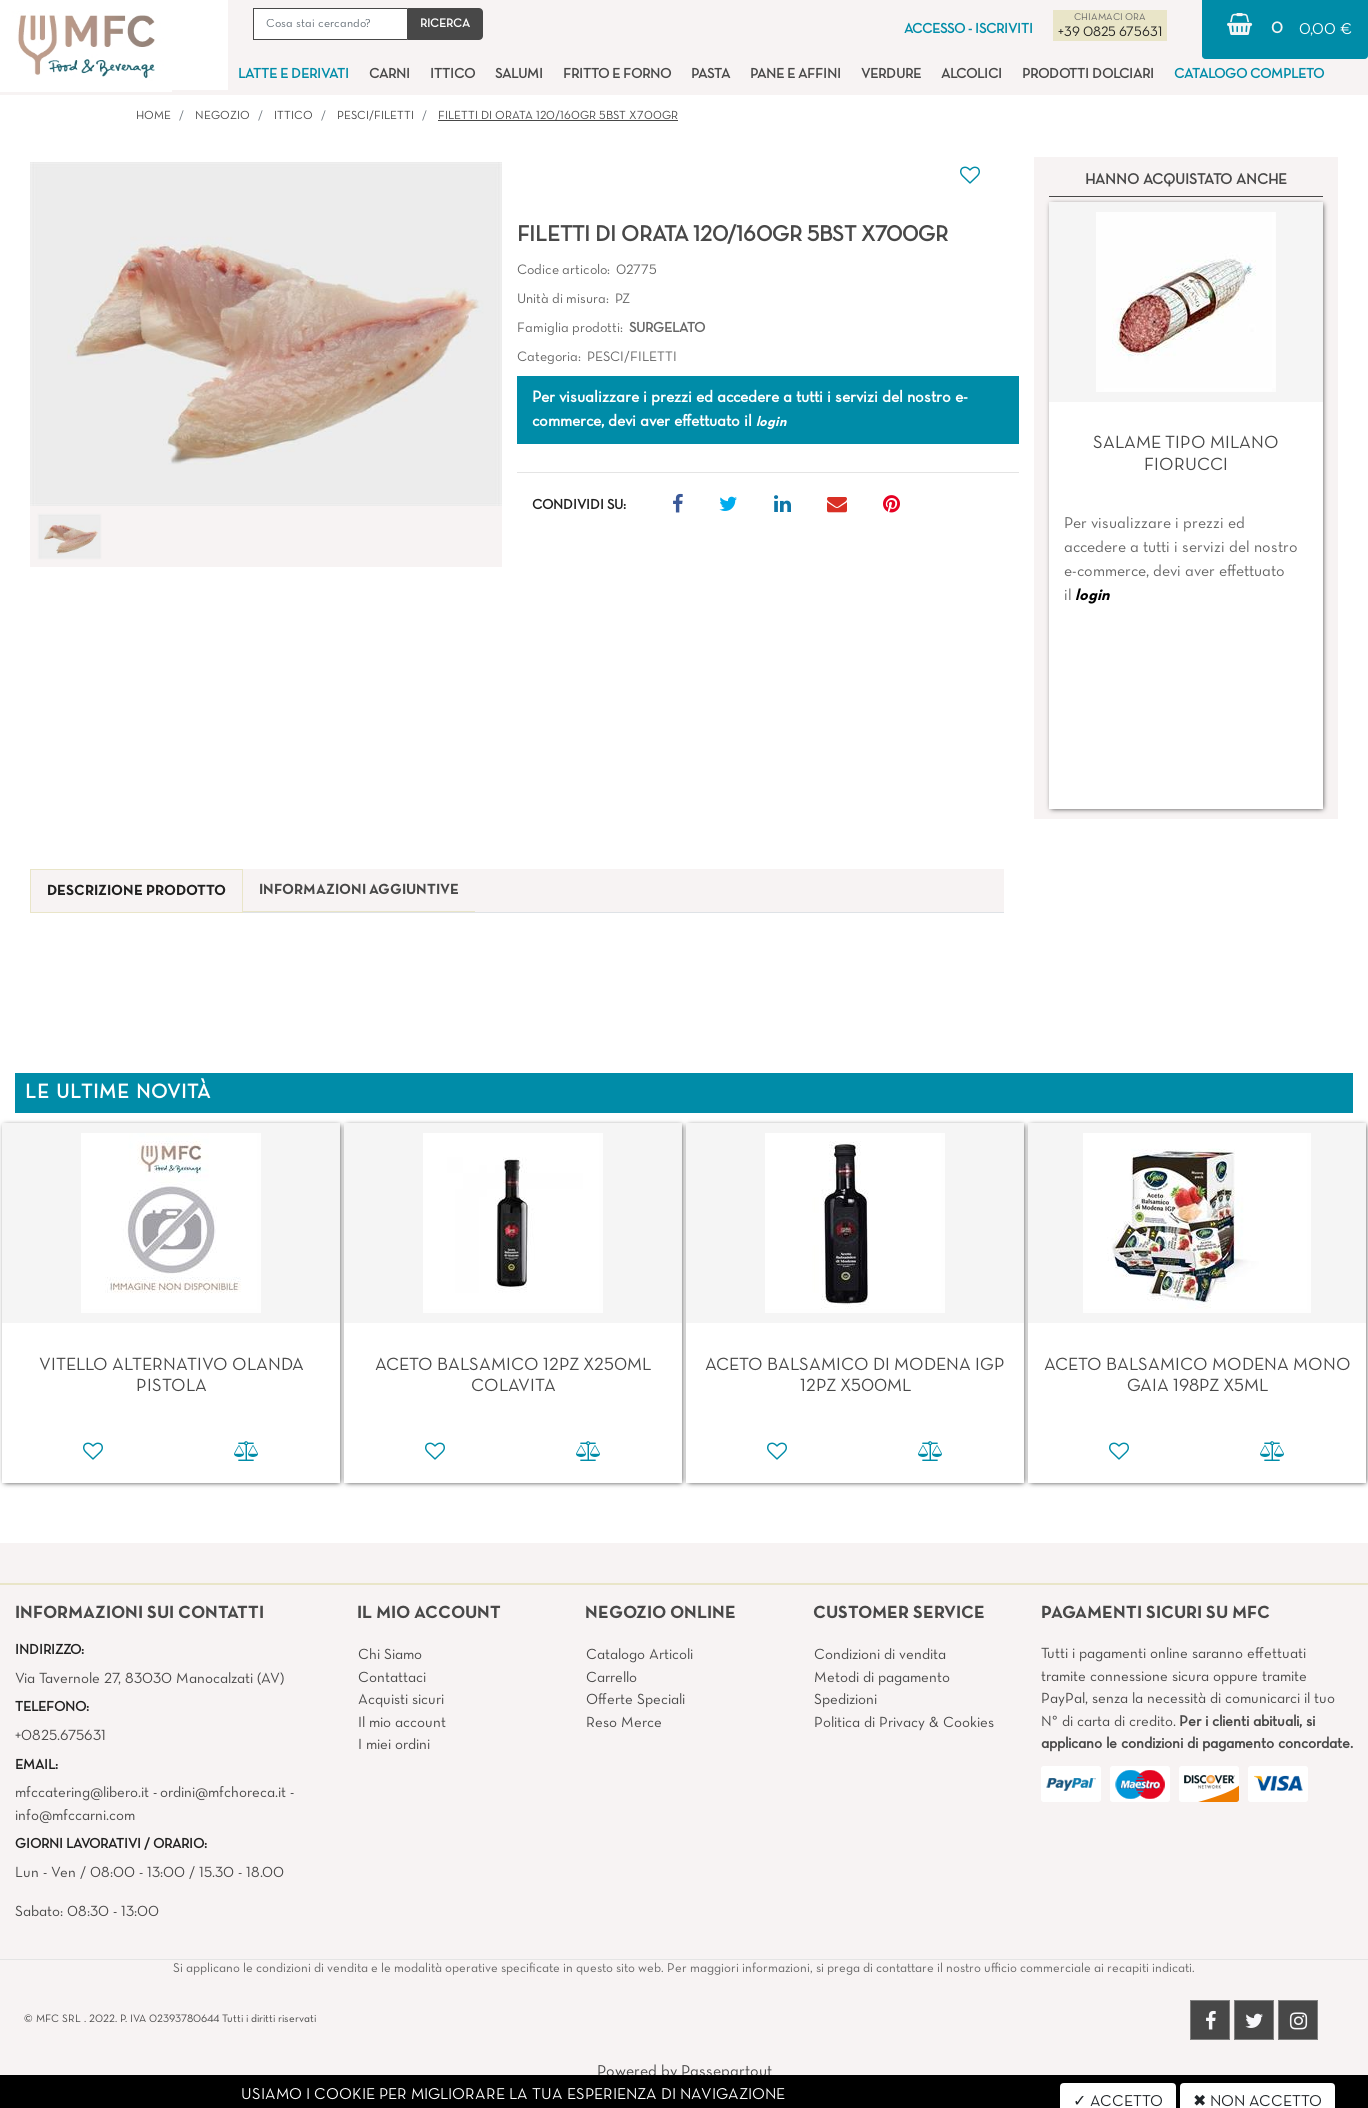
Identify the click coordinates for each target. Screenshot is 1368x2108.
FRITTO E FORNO (617, 74)
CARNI (389, 74)
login (1092, 596)
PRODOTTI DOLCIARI (1088, 74)
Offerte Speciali (635, 1700)
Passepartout (726, 2072)
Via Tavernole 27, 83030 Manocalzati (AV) (149, 1679)
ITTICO (452, 74)
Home (153, 116)
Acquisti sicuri (401, 1700)
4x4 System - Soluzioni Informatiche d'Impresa (728, 2096)
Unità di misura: (563, 299)
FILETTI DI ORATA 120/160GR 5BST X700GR (558, 116)
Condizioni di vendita (880, 1655)
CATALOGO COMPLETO (1249, 74)
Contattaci (392, 1678)
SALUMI (519, 74)
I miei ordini (394, 1745)
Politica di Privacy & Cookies (904, 1723)
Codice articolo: (563, 270)
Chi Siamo (390, 1655)
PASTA (710, 74)
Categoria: (549, 357)
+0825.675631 (60, 1736)
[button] (445, 24)
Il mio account (402, 1723)
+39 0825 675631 (1110, 32)
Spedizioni (845, 1700)
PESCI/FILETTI (375, 116)
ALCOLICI (971, 74)
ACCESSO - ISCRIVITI (968, 29)
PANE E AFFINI (795, 74)
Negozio (222, 116)
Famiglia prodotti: (570, 328)
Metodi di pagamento (882, 1678)
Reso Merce (624, 1723)
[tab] (136, 891)
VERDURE (891, 74)
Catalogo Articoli (639, 1655)
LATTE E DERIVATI (293, 74)
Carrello (611, 1678)
